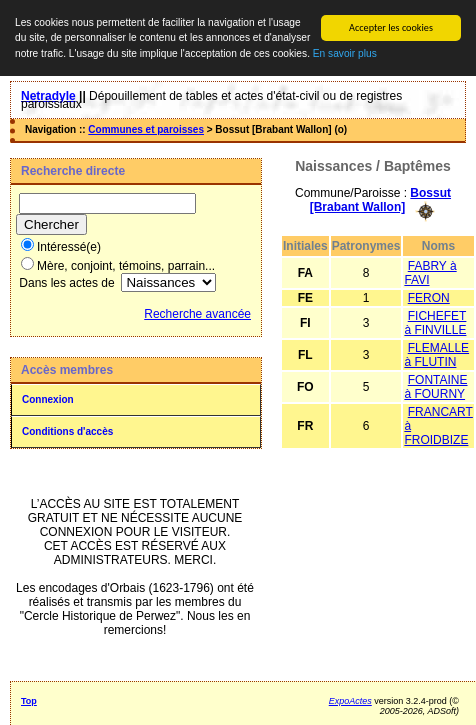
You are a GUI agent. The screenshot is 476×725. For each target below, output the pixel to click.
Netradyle (48, 96)
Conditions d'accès (67, 431)
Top (29, 701)
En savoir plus (345, 53)
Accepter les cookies (391, 27)
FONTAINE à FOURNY (435, 386)
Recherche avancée (197, 314)
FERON (429, 297)
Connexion (48, 399)
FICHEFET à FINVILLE (435, 322)
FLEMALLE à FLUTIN (436, 354)
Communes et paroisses (146, 129)
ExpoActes (350, 701)
